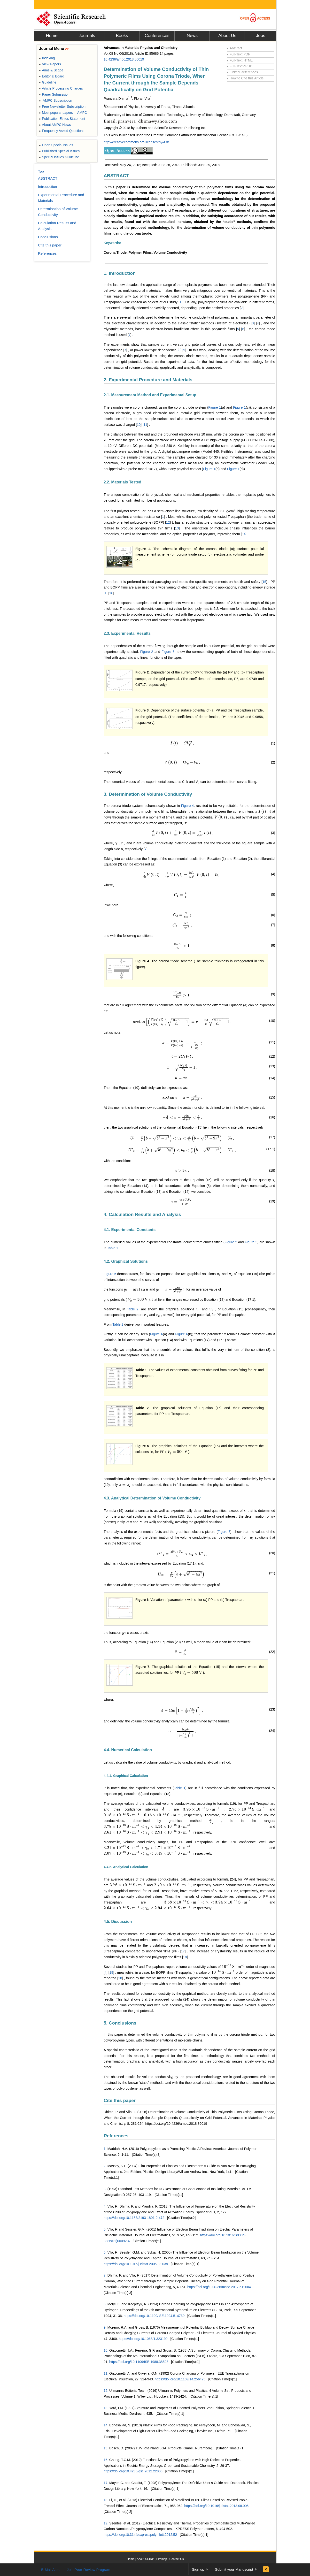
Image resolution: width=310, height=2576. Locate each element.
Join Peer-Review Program (88, 2570)
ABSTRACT (116, 175)
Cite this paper (120, 2100)
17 (183, 1951)
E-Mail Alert (50, 2570)
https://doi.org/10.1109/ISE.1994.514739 (154, 2316)
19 (111, 1972)
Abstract (234, 48)
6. (105, 2252)
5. (105, 2229)
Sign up (198, 2569)
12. (106, 2391)
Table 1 (112, 1248)
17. (106, 2483)
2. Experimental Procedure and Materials (148, 379)
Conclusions (48, 237)
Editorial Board (51, 76)
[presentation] (181, 743)
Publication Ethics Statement (62, 119)
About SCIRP (145, 2559)
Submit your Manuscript (234, 2569)
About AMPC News (55, 125)
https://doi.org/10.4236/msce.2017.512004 (219, 2287)
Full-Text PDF (238, 54)
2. (105, 2166)
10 (139, 425)
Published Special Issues (59, 151)
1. (105, 2149)
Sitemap (161, 2559)
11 (145, 425)
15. (106, 2448)
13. (106, 2408)
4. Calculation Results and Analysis (142, 1214)
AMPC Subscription (55, 100)
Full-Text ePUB (239, 66)
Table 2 (132, 1309)
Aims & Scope (51, 70)
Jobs (260, 35)
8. (105, 2304)
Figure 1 (214, 407)
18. (106, 2500)
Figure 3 (168, 652)
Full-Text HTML (240, 60)
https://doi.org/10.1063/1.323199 (143, 2339)
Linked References (242, 72)
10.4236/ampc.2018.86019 (124, 59)
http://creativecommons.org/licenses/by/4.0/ (136, 142)
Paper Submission (54, 94)
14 (244, 534)
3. (105, 2189)
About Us (227, 35)
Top (41, 171)
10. (106, 2350)
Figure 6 (156, 1334)
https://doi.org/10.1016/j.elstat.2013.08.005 (216, 2506)
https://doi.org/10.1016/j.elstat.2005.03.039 (136, 2264)
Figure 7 (224, 1532)
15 (264, 582)
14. (106, 2425)
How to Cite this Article (245, 78)
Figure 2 (146, 652)
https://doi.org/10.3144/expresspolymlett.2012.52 (140, 2535)
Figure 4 (187, 806)
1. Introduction (120, 273)
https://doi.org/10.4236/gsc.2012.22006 (133, 2471)
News (192, 35)
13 (177, 528)
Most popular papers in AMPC (63, 113)
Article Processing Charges (61, 88)
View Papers (50, 64)
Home (51, 35)
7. (105, 2275)
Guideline (47, 82)
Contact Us (176, 2559)
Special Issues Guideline (59, 157)
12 (168, 522)
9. (105, 2327)
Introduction (47, 186)
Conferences (157, 35)
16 (111, 593)
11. (106, 2373)
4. (105, 2206)
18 (185, 1957)
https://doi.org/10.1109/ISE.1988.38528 (138, 2362)
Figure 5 (110, 1274)
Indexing (47, 58)
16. (106, 2460)
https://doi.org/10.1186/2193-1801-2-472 (134, 2218)
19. (106, 2523)
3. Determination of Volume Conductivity (148, 794)
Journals (86, 35)
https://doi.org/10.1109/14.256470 (180, 2379)
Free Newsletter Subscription (62, 106)
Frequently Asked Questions (61, 131)
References (116, 2135)
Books (122, 35)
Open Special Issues (56, 145)
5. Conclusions (120, 2023)
